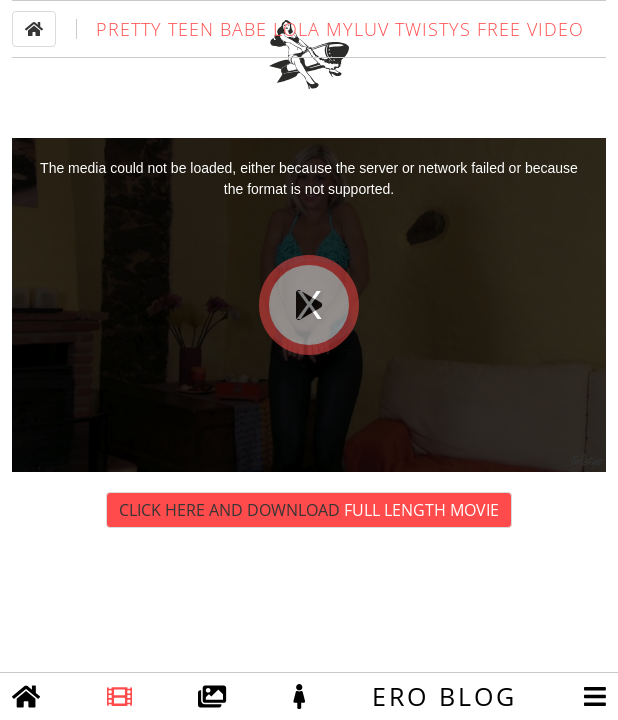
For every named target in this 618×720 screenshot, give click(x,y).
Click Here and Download (309, 567)
